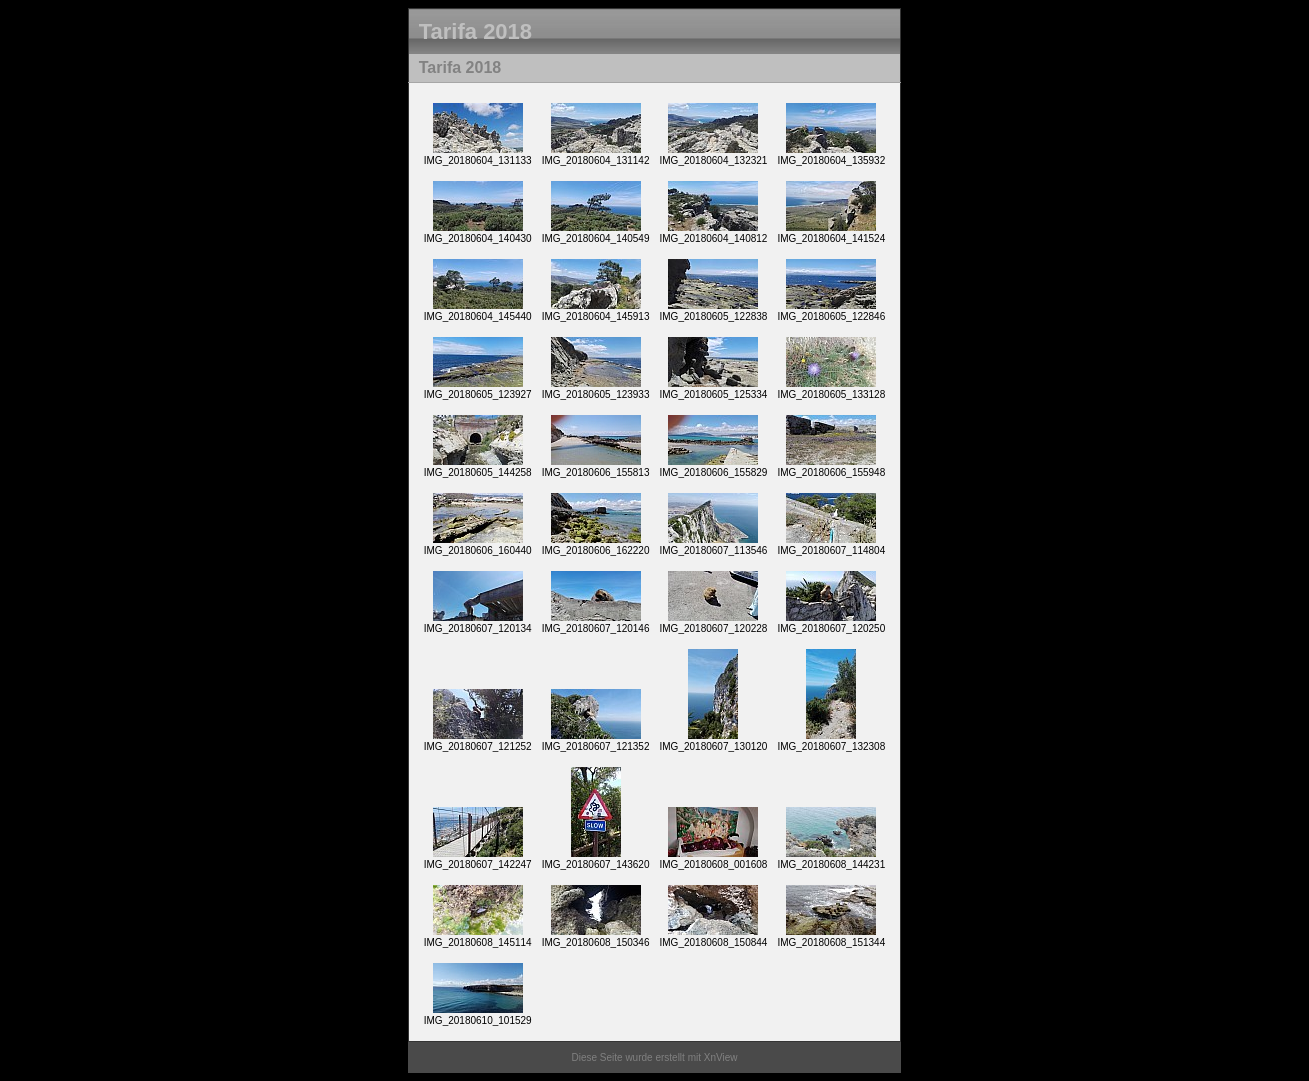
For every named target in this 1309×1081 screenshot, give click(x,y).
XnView (721, 1057)
